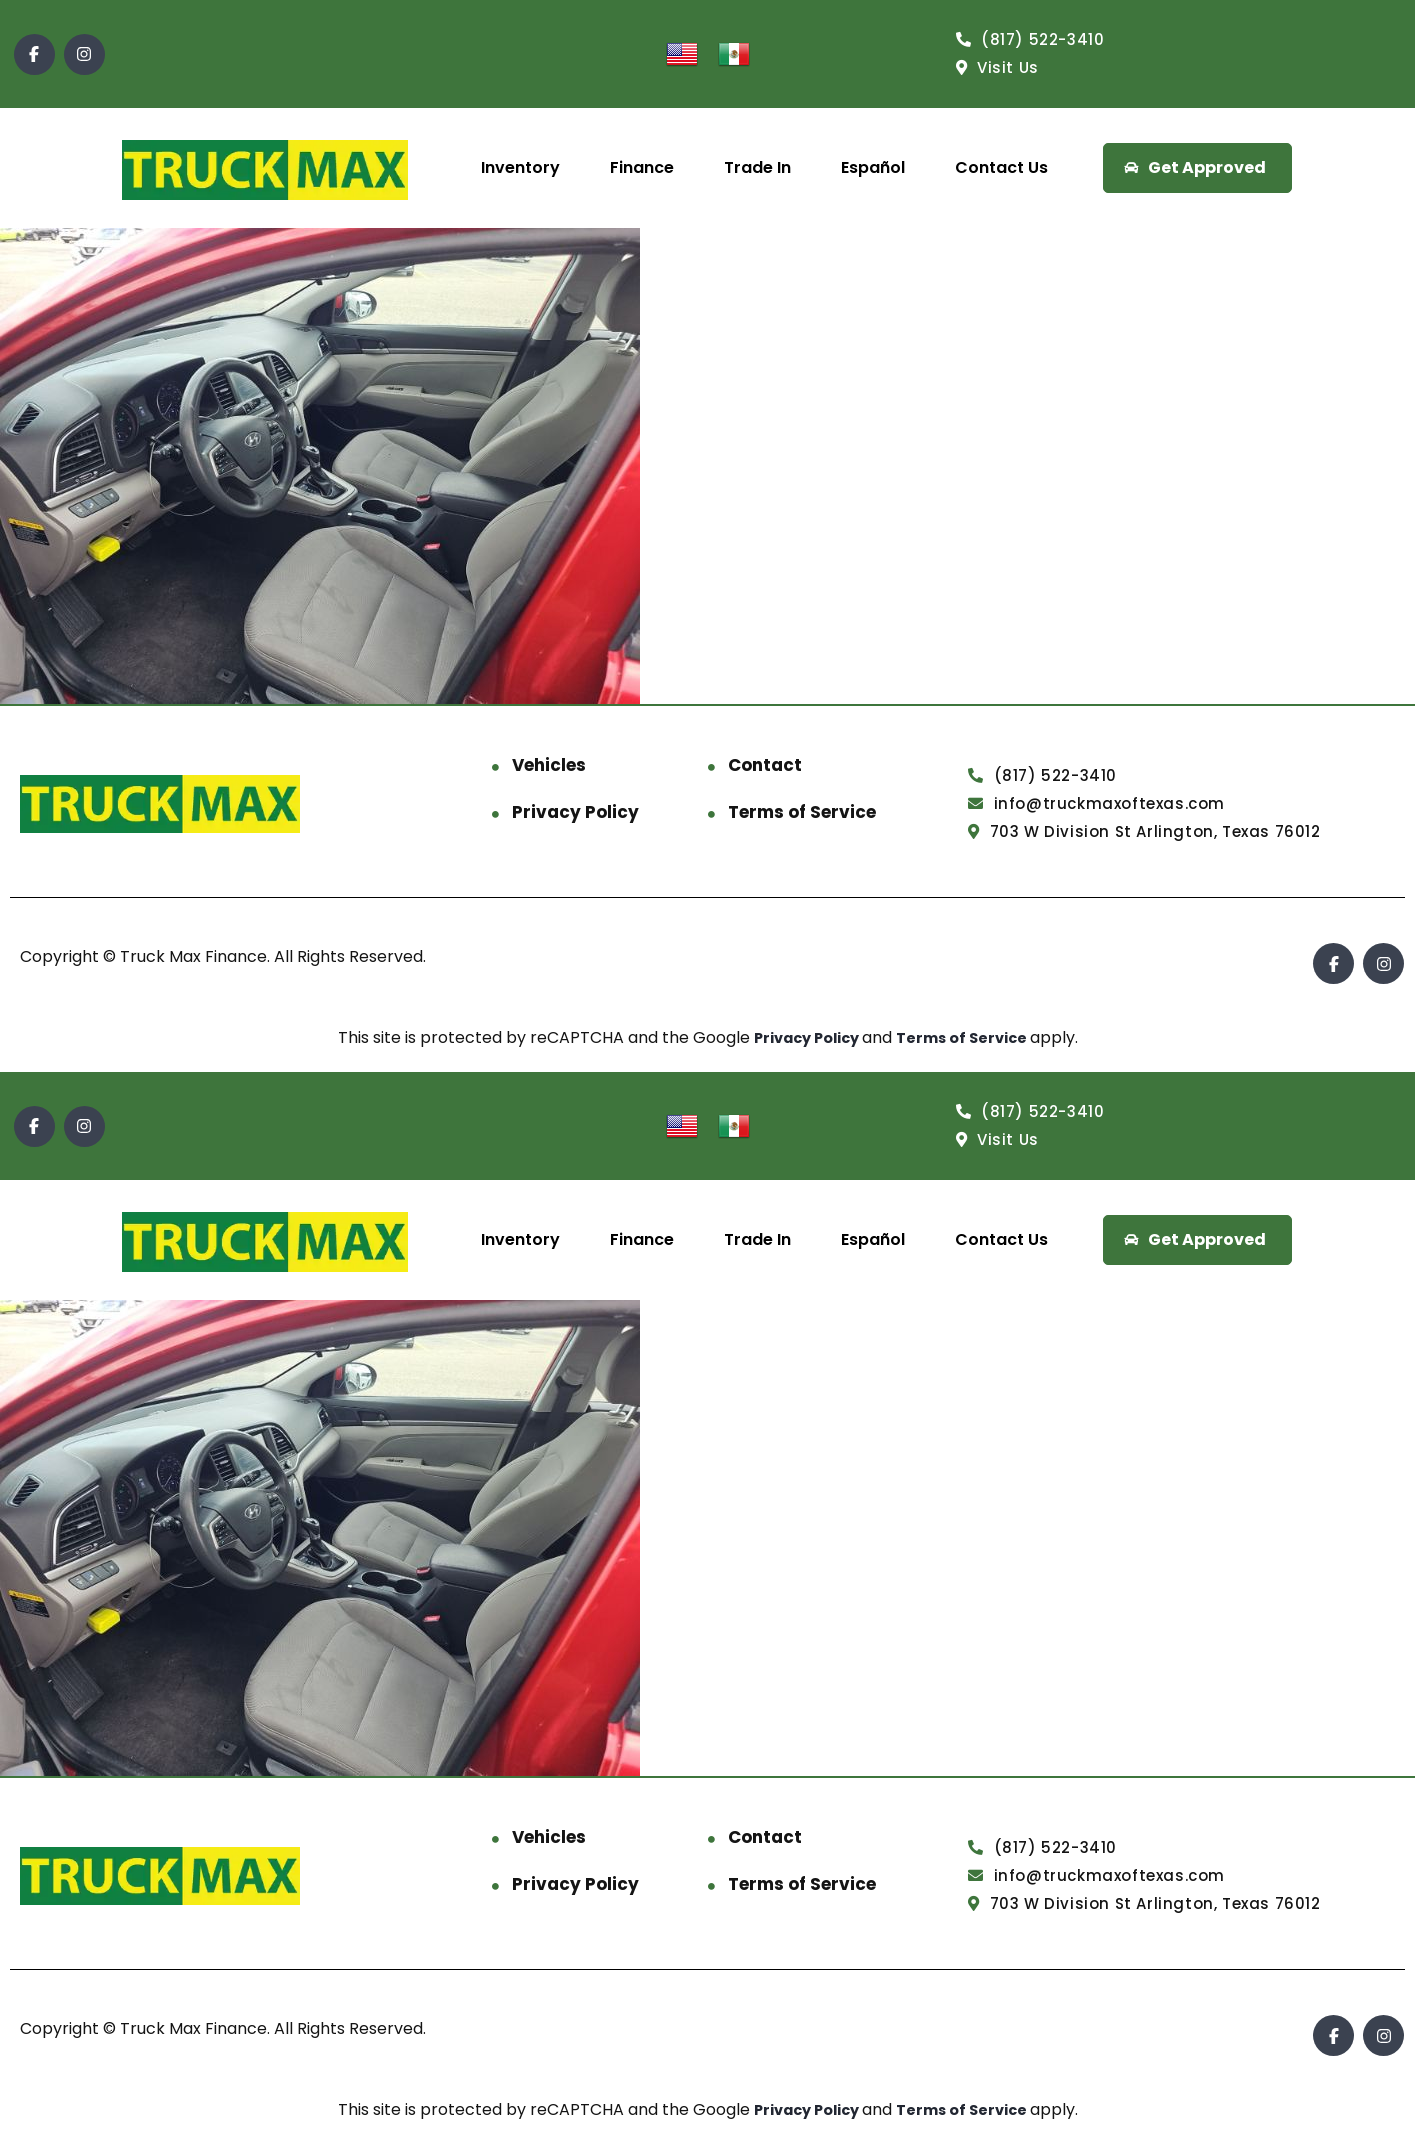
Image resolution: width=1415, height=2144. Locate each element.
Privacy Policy (575, 812)
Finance (642, 167)
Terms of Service (802, 812)
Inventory (520, 167)
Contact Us (1001, 167)
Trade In (757, 167)
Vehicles (549, 765)
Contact (765, 765)
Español (873, 167)
